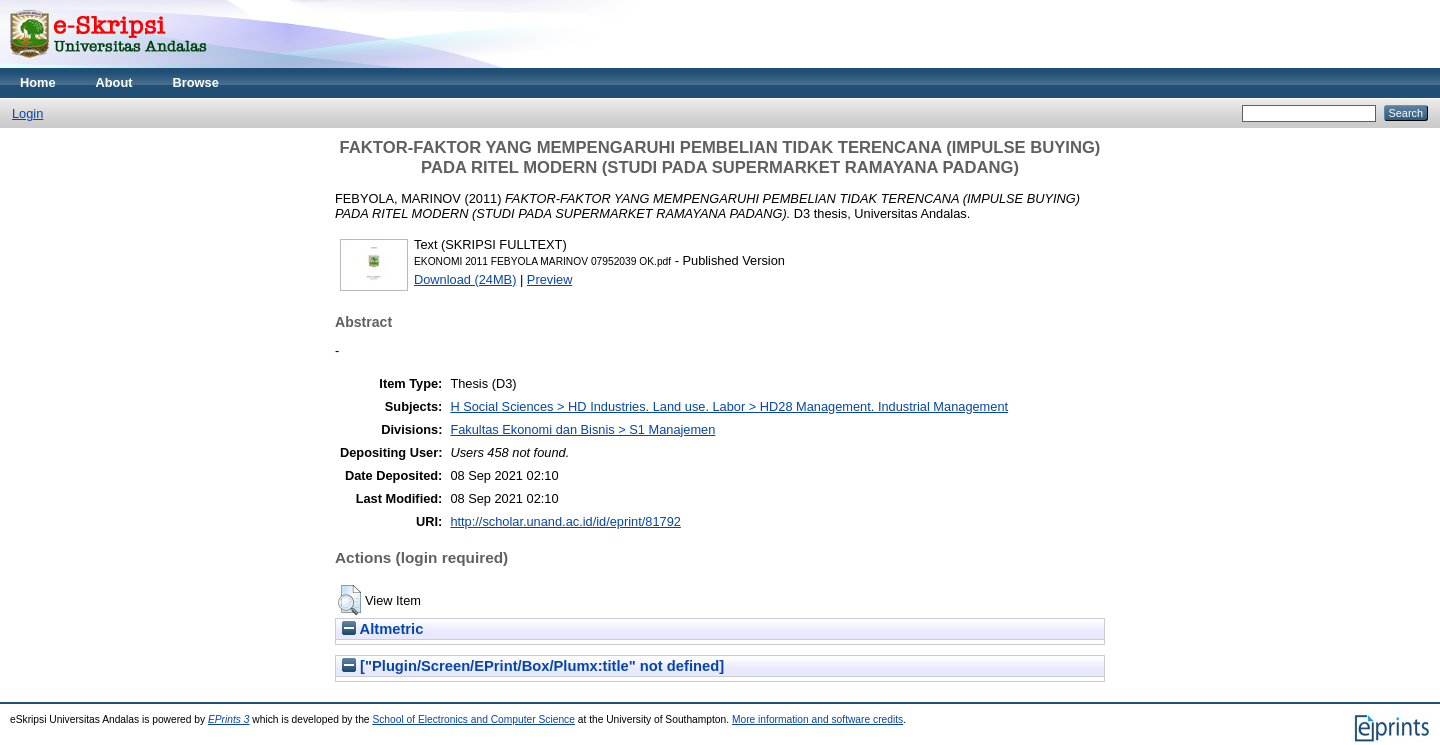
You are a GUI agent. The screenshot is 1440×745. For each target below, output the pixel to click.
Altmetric (382, 629)
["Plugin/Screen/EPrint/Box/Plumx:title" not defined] (533, 666)
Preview (550, 279)
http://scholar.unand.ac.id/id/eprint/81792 (565, 521)
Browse (196, 82)
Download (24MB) (465, 279)
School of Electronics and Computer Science (473, 719)
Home (38, 82)
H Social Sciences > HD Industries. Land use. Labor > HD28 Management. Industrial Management (729, 406)
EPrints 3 (229, 719)
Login (27, 113)
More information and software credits (817, 719)
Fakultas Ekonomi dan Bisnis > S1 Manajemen (582, 429)
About (114, 82)
